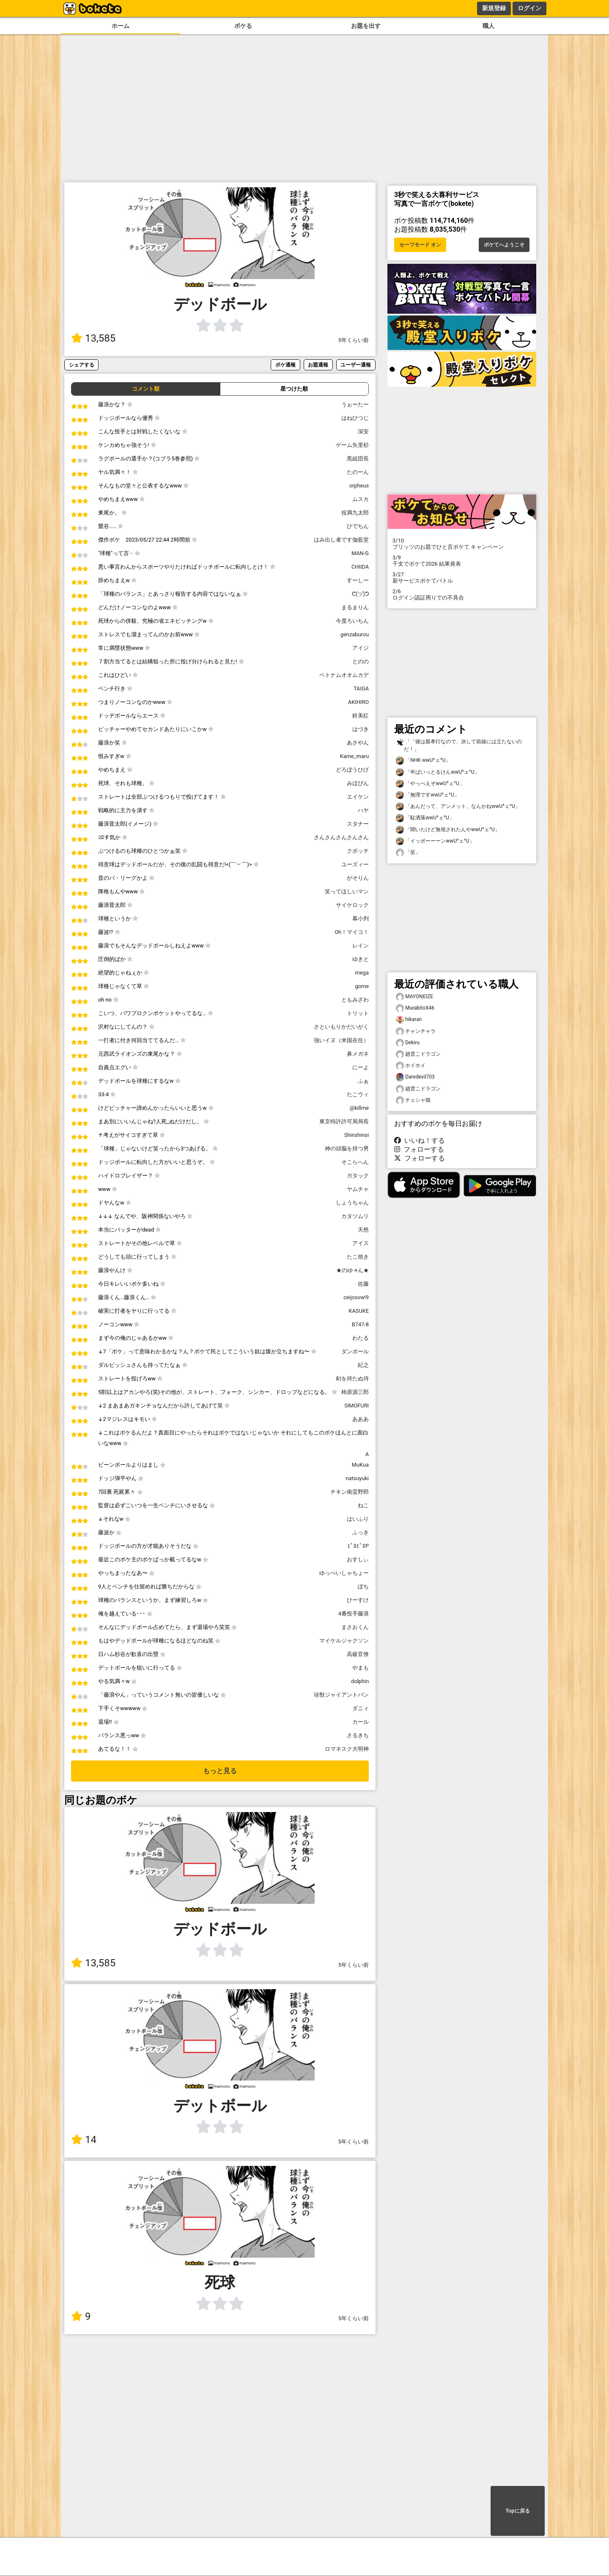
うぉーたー (355, 404)
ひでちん (358, 526)
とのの (360, 661)
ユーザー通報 (355, 364)
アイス (360, 1243)
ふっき (360, 1532)
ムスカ (360, 499)
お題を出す (366, 26)
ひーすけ (358, 1600)
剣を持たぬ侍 (352, 1378)
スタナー (358, 824)
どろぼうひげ (352, 770)
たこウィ (358, 1094)
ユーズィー (355, 864)
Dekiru (408, 1043)
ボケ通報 (285, 364)
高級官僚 (358, 1654)
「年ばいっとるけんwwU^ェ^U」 (438, 772)
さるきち (358, 1735)
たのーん (358, 472)
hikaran (409, 1020)
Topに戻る (517, 2511)
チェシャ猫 (413, 1100)
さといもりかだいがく (341, 1027)
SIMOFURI (356, 1405)
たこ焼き (358, 1257)
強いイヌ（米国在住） (341, 1040)
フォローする (419, 1149)
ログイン (529, 8)
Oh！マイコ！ (352, 932)
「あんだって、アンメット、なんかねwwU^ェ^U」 (458, 806)
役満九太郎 (355, 512)
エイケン (358, 797)
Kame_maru (354, 756)
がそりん (358, 878)
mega (362, 972)
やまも (360, 1667)
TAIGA (361, 688)
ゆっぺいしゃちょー (344, 1573)
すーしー (358, 580)
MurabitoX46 (415, 1008)
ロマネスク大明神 (347, 1749)
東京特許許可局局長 (344, 1121)
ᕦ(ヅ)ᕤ (360, 594)
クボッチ (358, 851)
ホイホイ (410, 1066)
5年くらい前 (353, 340)
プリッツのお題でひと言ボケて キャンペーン (461, 543)
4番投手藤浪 (353, 1613)
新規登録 (494, 8)
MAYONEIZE (414, 997)
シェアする (81, 364)
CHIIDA (360, 567)
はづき (360, 729)
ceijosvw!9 (356, 1297)
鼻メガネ (358, 1054)
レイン (360, 945)
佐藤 (363, 1284)
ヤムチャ (358, 1189)
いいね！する (419, 1140)
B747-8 (360, 1324)
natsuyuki (357, 1478)
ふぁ (363, 1081)
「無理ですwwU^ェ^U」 (427, 795)
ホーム (120, 26)
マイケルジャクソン (344, 1640)
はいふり (358, 1519)
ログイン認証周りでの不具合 (461, 594)
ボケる (243, 26)
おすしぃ (358, 1559)
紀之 (363, 1365)
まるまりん (355, 607)
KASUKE (358, 1311)
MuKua (360, 1465)
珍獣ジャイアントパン (341, 1695)
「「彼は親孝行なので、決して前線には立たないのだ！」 (459, 745)
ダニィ (360, 1708)
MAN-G (360, 553)
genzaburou (354, 634)
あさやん (358, 742)
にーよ (360, 1067)
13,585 (93, 338)
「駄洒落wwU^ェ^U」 (425, 818)
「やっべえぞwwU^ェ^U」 (430, 784)
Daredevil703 (415, 1077)
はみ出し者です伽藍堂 (341, 540)
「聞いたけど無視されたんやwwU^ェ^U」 (448, 830)
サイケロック (352, 905)
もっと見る (220, 1770)
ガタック (358, 1175)
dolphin (360, 1681)
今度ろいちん (352, 621)
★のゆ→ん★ (352, 1270)
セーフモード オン (420, 245)
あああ (360, 1419)
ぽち (363, 1586)
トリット (358, 1013)
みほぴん (358, 783)
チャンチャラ (416, 1031)
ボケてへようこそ (504, 245)
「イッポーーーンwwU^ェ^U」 (435, 841)
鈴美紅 (360, 715)
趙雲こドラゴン (418, 1054)
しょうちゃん (352, 1202)
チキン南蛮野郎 (349, 1492)
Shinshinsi (356, 1135)
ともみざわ (355, 999)
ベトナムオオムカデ (344, 675)
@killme (359, 1108)
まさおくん (355, 1627)
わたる (360, 1338)
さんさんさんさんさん (341, 837)
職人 (488, 26)
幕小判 (360, 918)
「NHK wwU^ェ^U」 (423, 760)
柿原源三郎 (355, 1392)
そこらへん (355, 1162)
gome (362, 986)
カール (360, 1722)
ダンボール (355, 1351)
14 (83, 2140)
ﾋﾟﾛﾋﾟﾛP (358, 1546)
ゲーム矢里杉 (352, 445)
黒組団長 (358, 458)
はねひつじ (355, 418)
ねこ (363, 1505)
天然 (363, 1229)
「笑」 (408, 853)
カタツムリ (355, 1216)
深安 (363, 431)
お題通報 (318, 364)
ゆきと (360, 959)
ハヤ (363, 810)
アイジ (360, 648)
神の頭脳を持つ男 (347, 1148)
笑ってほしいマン (347, 891)
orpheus (359, 485)
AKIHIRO (358, 702)
